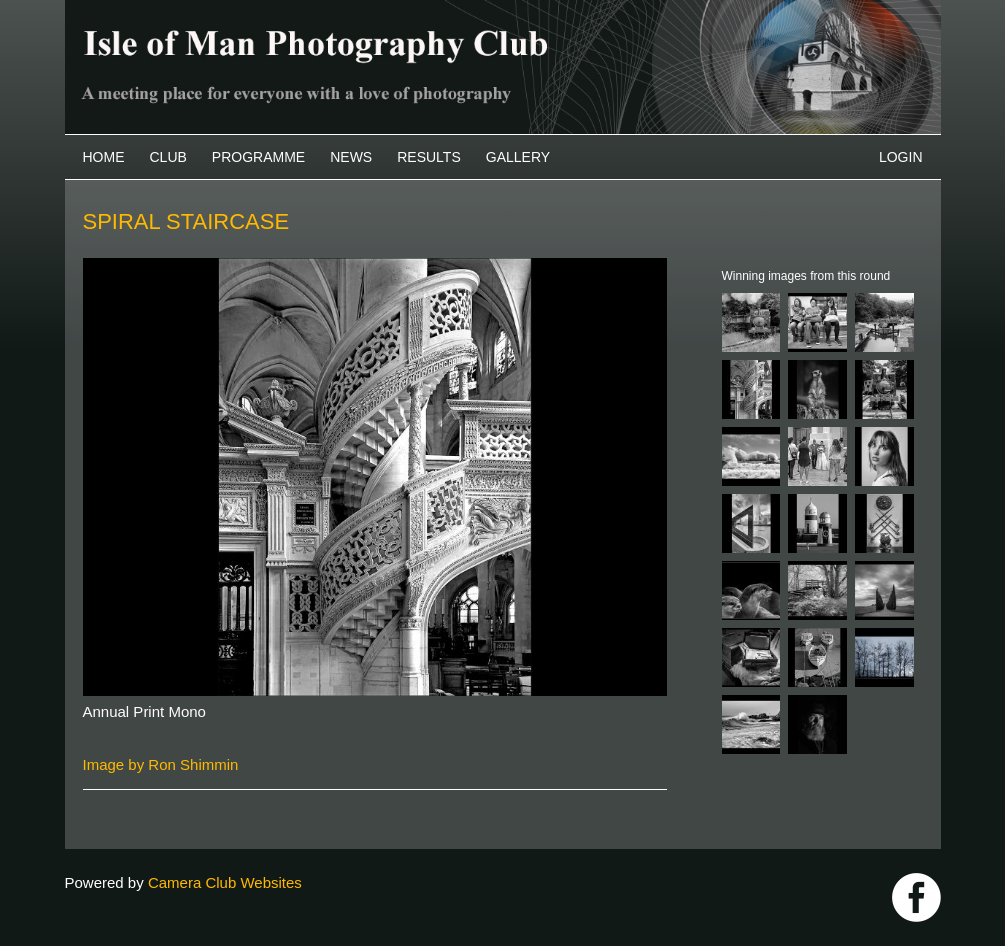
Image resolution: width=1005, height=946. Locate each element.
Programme (258, 157)
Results (429, 157)
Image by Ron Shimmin (161, 764)
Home (104, 157)
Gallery (518, 157)
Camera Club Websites (225, 882)
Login (901, 157)
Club (168, 157)
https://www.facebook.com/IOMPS (916, 897)
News (351, 157)
